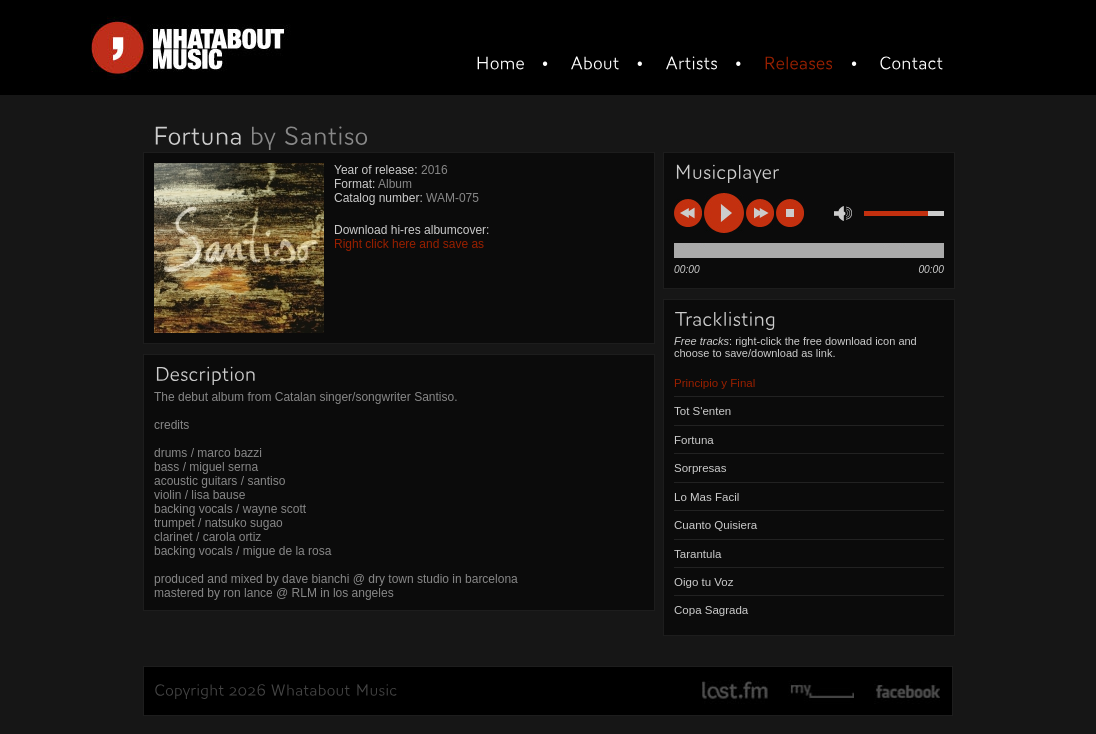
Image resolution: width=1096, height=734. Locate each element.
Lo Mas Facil (706, 497)
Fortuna (694, 440)
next (760, 213)
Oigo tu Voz (704, 582)
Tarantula (697, 554)
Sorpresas (700, 468)
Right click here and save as (409, 244)
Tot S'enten (702, 411)
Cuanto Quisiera (715, 525)
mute (843, 213)
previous (688, 213)
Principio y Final (714, 383)
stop (790, 213)
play (724, 213)
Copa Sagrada (711, 610)
